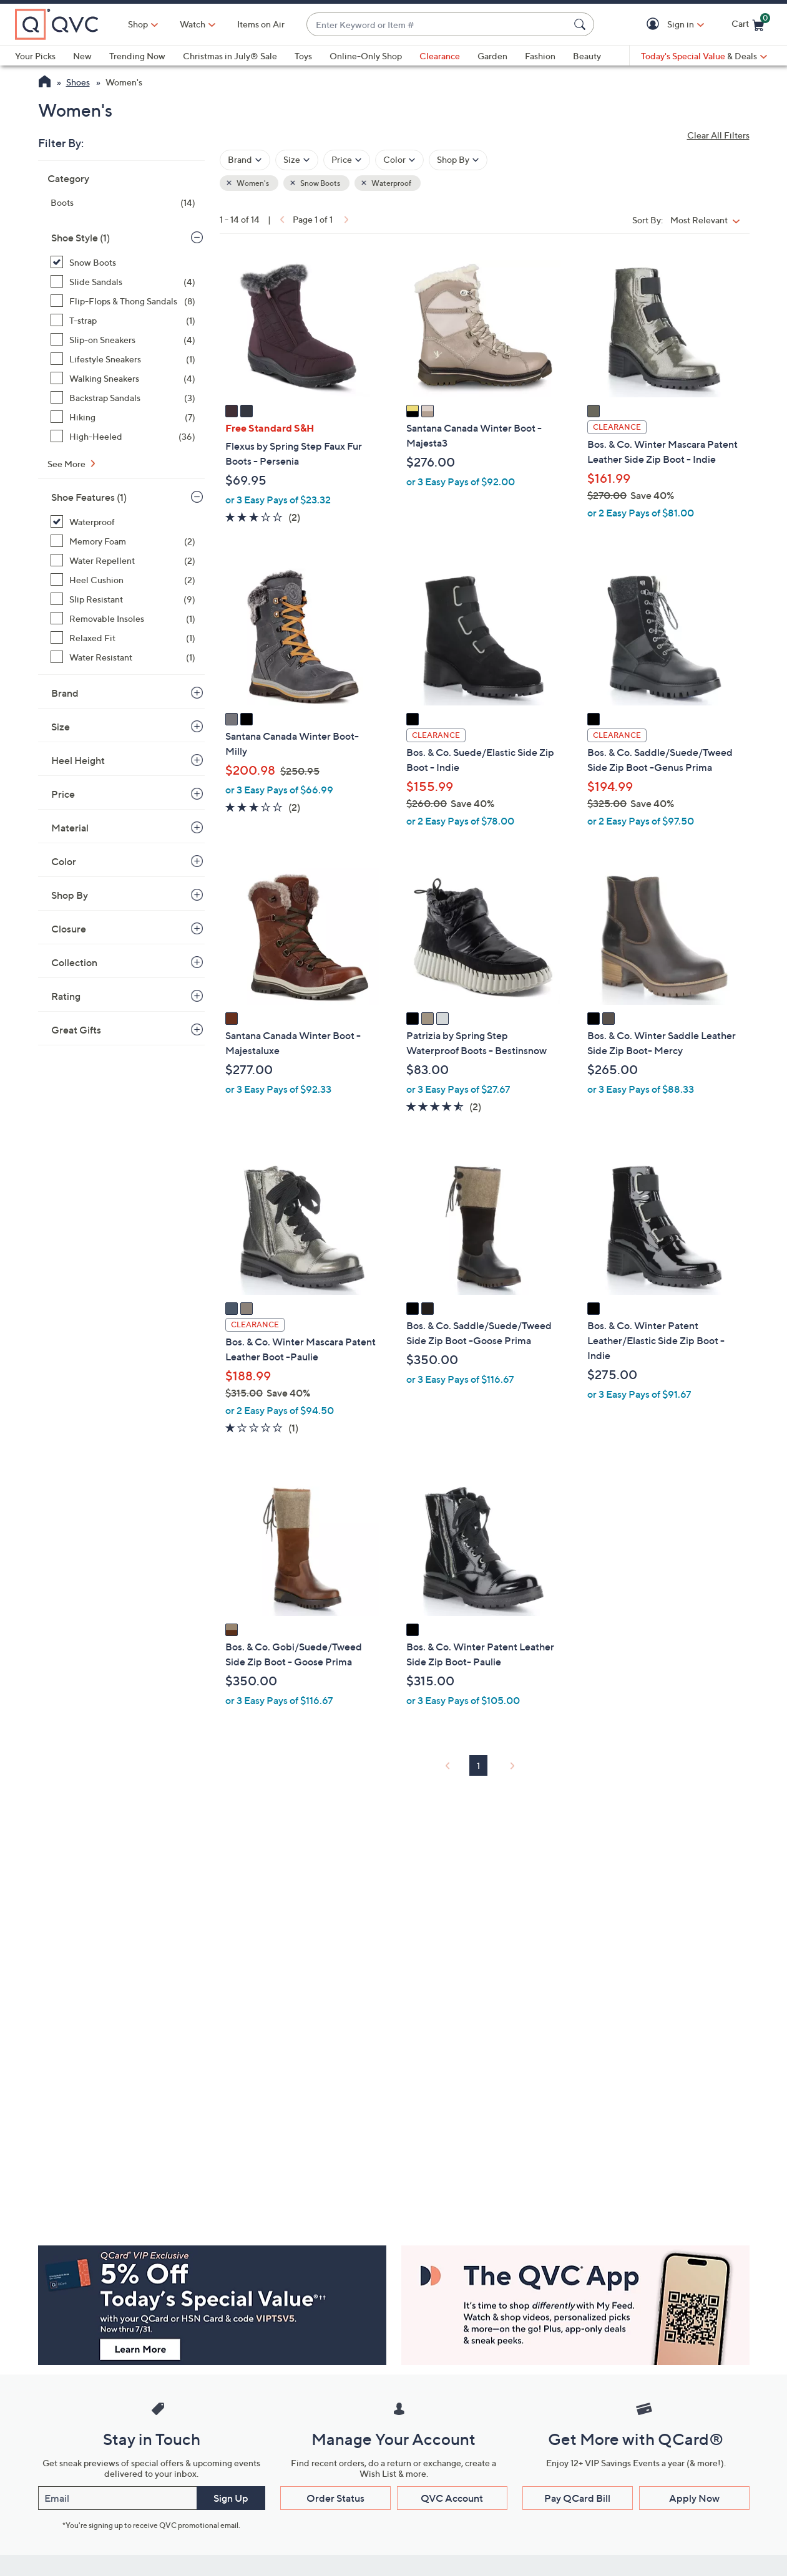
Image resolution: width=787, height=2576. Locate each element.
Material (70, 827)
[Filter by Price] (346, 160)
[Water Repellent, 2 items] (123, 560)
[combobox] (438, 24)
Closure (68, 928)
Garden (492, 56)
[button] (655, 24)
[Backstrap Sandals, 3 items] (123, 397)
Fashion (540, 56)
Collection (74, 962)
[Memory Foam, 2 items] (123, 541)
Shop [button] (138, 24)
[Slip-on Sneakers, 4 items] (123, 339)
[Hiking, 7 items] (123, 417)
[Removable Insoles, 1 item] (123, 618)
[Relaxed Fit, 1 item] (123, 637)
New (82, 56)
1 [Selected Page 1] (478, 1765)
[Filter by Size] (296, 160)
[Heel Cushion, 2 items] (123, 579)
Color (63, 861)
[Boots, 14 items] (123, 202)
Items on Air (261, 24)
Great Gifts (76, 1030)
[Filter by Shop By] (458, 160)
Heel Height (78, 760)
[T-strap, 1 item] (123, 320)
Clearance (439, 56)
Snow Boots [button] (319, 183)
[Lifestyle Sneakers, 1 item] (123, 359)
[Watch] (193, 24)
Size (60, 726)
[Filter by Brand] (245, 160)
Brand (65, 693)
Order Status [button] (335, 2498)
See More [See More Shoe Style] (67, 463)
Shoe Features (89, 497)
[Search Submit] (582, 24)
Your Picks (35, 56)
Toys (303, 56)
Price (63, 794)
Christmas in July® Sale (230, 56)
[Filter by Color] (399, 160)
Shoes (78, 82)
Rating (66, 996)
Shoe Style (80, 237)
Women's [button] (252, 183)
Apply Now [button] (694, 2498)
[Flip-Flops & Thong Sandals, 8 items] (123, 300)
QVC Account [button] (452, 2498)
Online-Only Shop (366, 56)
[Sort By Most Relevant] (708, 219)
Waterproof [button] (390, 183)
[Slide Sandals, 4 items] (123, 281)
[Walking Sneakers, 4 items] (123, 378)
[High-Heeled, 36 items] (123, 436)
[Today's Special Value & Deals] (704, 56)
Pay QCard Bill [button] (577, 2498)
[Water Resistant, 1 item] (123, 657)
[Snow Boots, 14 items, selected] (123, 262)
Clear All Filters (718, 135)
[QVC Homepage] (45, 82)
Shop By (69, 895)
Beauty (587, 56)
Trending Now (137, 56)
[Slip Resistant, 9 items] (123, 599)
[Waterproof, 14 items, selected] (123, 521)
